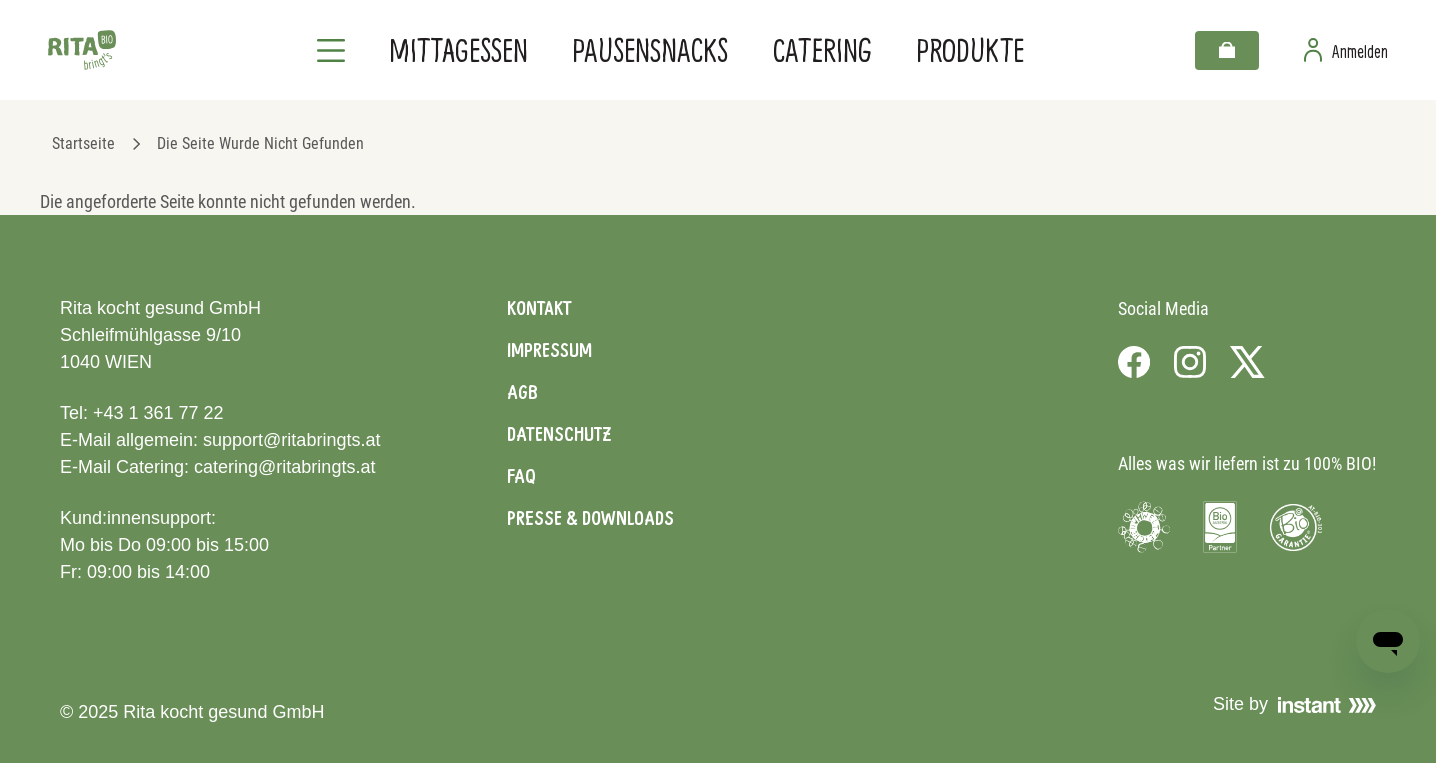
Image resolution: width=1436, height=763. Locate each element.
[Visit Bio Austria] (1220, 527)
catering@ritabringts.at (284, 467)
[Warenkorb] (1227, 50)
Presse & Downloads (590, 518)
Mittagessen (458, 49)
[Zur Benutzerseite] (1346, 50)
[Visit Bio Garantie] (1296, 527)
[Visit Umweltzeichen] (1144, 527)
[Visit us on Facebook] (1134, 362)
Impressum (549, 350)
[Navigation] (331, 50)
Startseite (83, 143)
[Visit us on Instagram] (1190, 362)
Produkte (970, 49)
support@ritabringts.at (291, 440)
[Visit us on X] (1247, 362)
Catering (822, 49)
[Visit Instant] (1327, 705)
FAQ (521, 476)
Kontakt (539, 308)
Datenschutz (559, 434)
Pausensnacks (650, 49)
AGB (522, 392)
